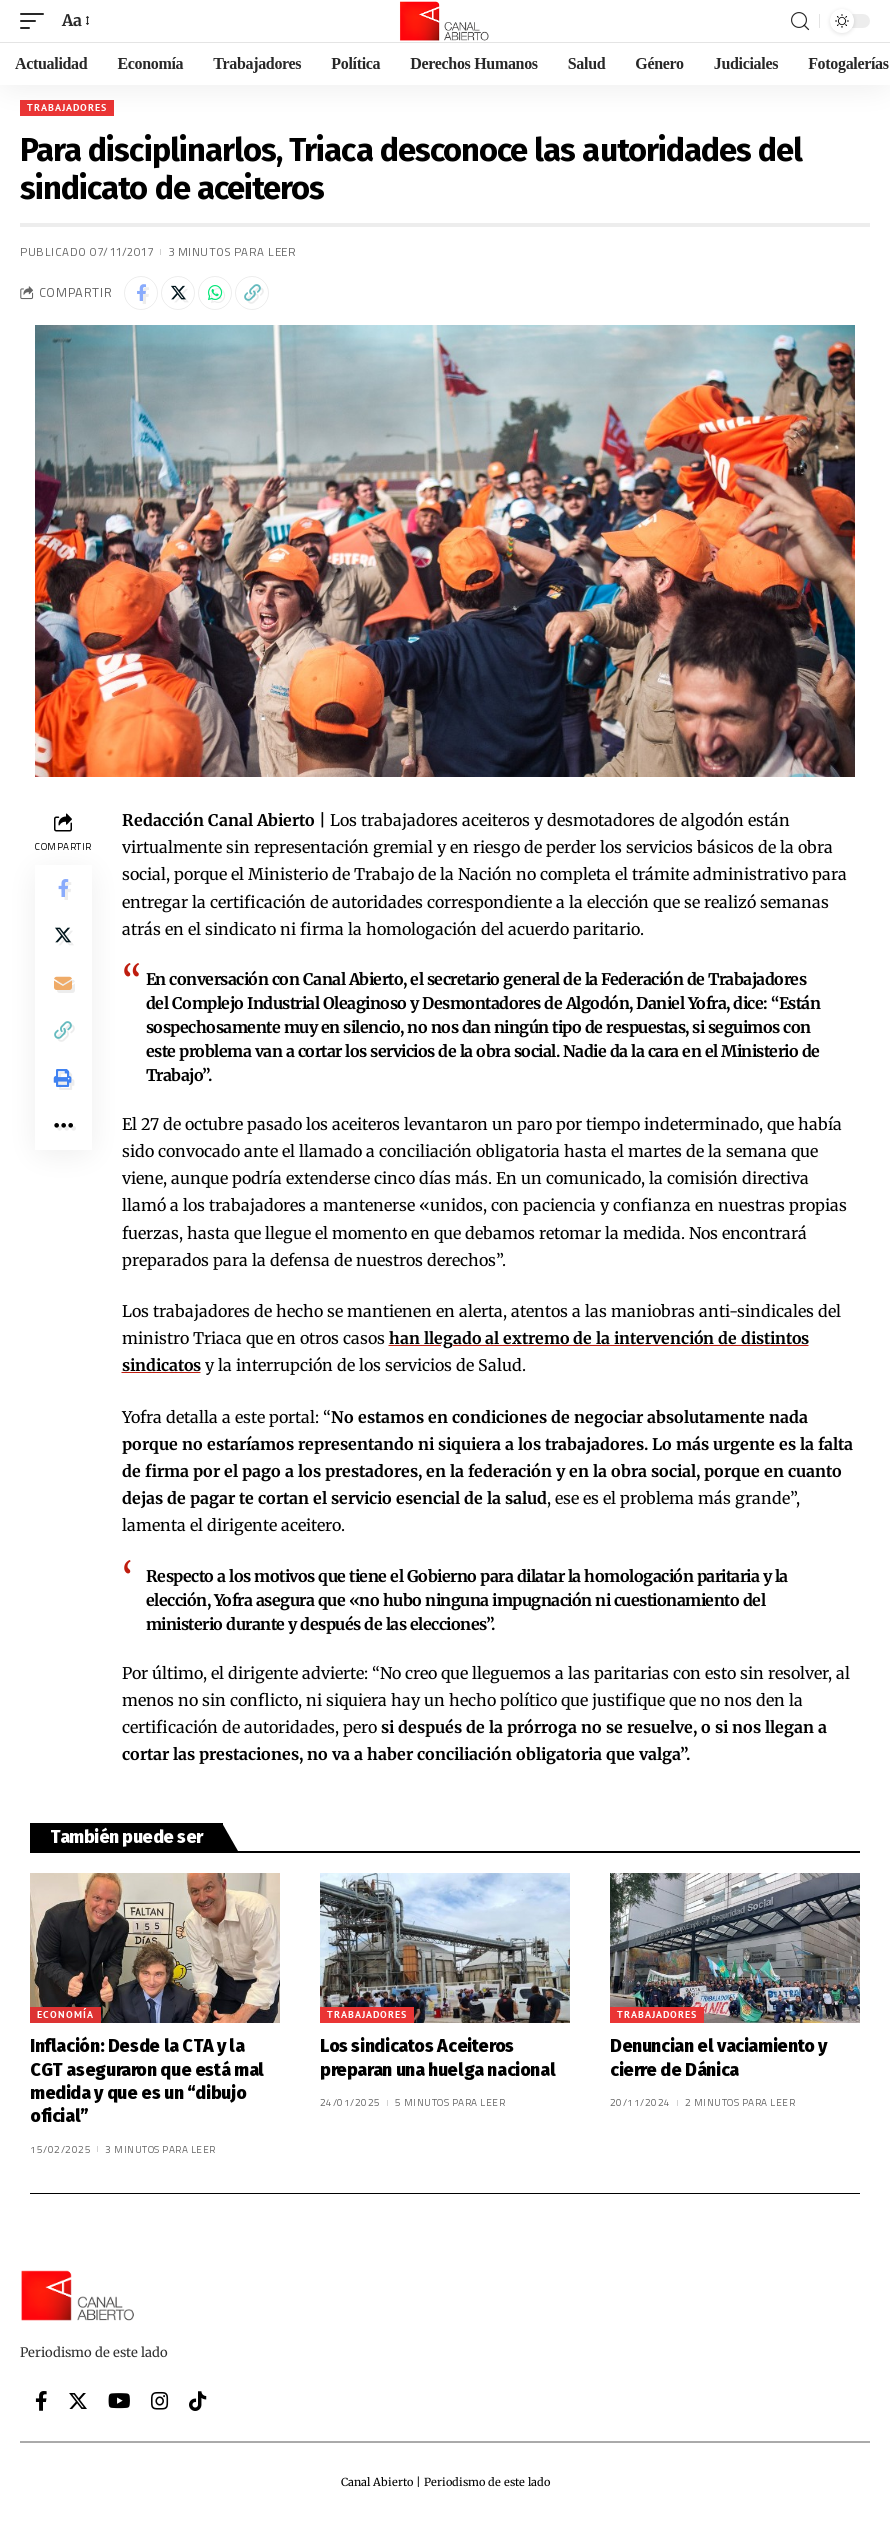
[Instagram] (160, 2401)
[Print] (63, 1081)
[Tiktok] (198, 2401)
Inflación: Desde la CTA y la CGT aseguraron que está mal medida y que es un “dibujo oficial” (147, 2081)
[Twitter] (78, 2401)
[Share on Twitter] (178, 293)
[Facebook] (41, 2401)
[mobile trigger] (37, 20)
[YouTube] (119, 2401)
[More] (63, 1129)
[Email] (63, 985)
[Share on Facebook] (141, 293)
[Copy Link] (252, 293)
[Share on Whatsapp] (215, 293)
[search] (800, 21)
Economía (65, 2014)
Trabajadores (67, 107)
